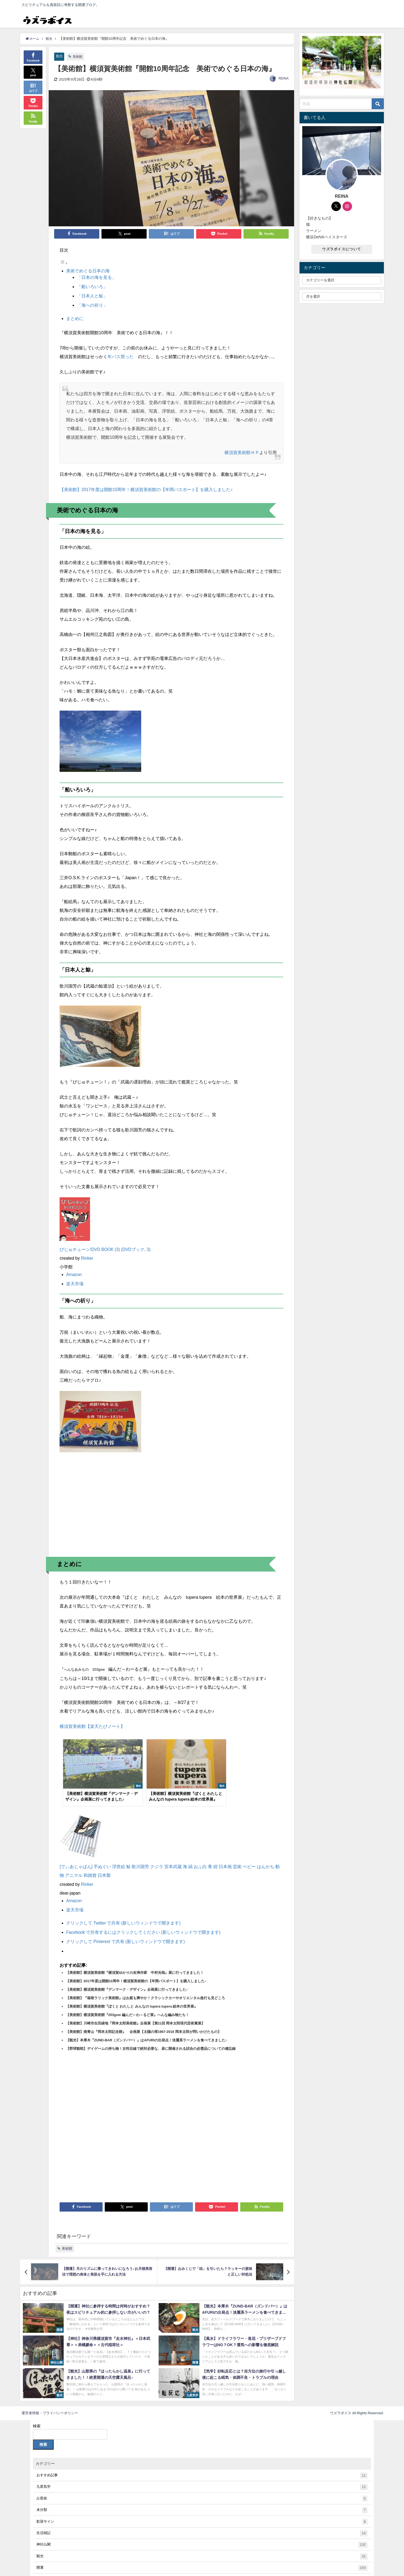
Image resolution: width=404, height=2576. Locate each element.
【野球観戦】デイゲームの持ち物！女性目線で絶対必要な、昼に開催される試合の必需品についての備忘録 (151, 2040)
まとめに (75, 318)
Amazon (74, 1273)
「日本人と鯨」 (92, 295)
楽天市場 (75, 1282)
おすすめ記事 (201, 2467)
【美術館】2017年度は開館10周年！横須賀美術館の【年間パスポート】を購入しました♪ (146, 489)
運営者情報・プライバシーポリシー (49, 2405)
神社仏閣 (201, 2537)
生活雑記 (201, 2525)
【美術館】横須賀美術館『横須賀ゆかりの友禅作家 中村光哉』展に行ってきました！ (135, 1964)
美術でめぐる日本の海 (88, 271)
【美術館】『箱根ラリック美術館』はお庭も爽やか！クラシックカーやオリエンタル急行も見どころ (145, 1990)
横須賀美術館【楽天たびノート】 (92, 1725)
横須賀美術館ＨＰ (241, 452)
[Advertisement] (171, 1508)
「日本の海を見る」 (96, 277)
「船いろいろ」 (92, 286)
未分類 (201, 2502)
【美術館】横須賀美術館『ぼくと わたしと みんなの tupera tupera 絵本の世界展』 (132, 1998)
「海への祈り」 (92, 305)
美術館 (78, 56)
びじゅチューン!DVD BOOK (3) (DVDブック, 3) (106, 1248)
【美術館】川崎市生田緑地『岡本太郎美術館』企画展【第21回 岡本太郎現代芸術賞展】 (135, 2015)
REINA (284, 78)
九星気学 (201, 2479)
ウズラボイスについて (341, 249)
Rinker (87, 1257)
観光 (59, 56)
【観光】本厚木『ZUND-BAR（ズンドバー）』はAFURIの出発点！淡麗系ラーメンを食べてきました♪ (147, 2032)
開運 (201, 2560)
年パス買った (120, 356)
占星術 (201, 2490)
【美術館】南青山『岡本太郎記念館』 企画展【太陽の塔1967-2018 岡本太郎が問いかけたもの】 (144, 2023)
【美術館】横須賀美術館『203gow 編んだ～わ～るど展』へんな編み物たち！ (127, 2007)
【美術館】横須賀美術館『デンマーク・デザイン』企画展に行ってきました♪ (127, 1981)
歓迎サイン (201, 2514)
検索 (37, 2418)
